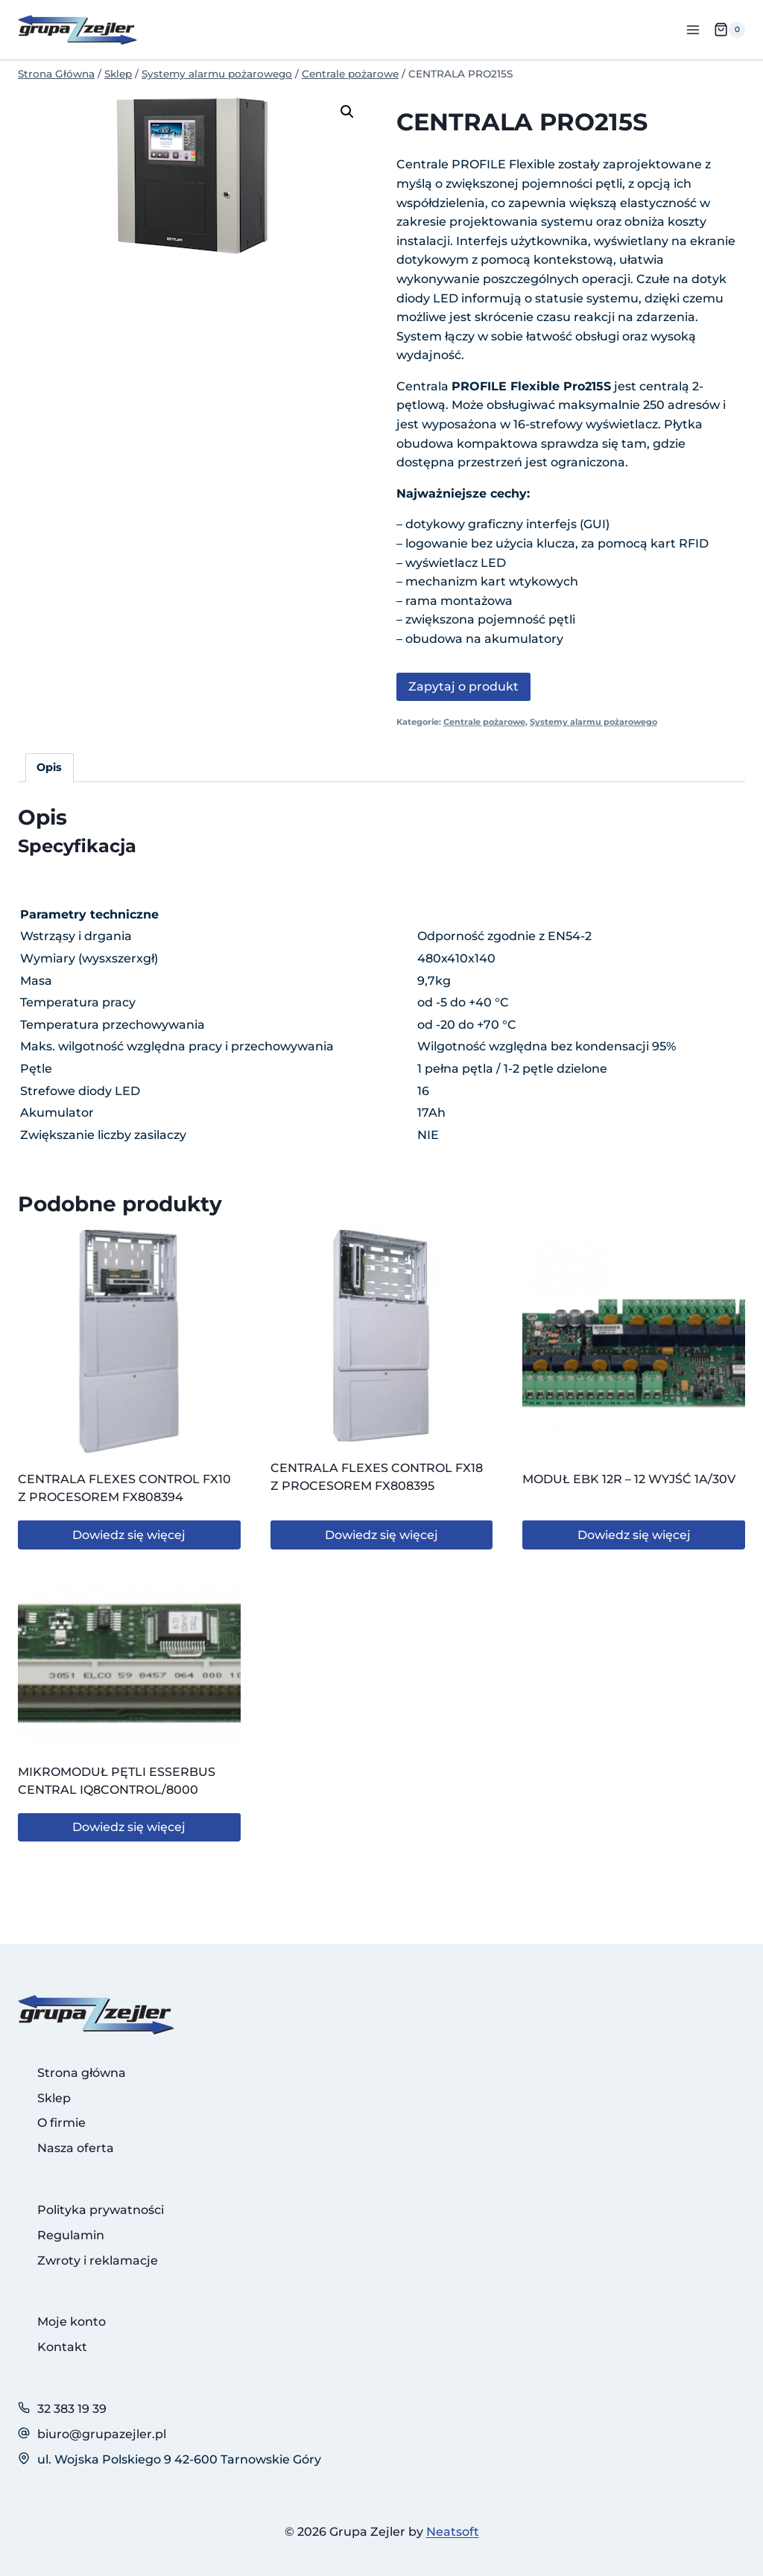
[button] (347, 111)
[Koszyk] (729, 30)
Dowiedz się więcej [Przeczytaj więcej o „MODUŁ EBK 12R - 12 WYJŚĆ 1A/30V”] (634, 1535)
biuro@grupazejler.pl (101, 2434)
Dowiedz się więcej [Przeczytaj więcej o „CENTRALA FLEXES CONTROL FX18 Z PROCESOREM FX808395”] (381, 1535)
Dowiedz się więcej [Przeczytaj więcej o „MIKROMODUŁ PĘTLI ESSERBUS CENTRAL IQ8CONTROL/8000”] (129, 1827)
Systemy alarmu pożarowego (593, 722)
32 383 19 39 (72, 2409)
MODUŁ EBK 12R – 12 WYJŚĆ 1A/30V (628, 1479)
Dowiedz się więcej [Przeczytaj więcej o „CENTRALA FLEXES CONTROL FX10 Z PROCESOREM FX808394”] (129, 1535)
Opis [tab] (49, 767)
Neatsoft (452, 2532)
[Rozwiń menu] (692, 29)
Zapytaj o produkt (463, 686)
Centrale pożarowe (484, 722)
